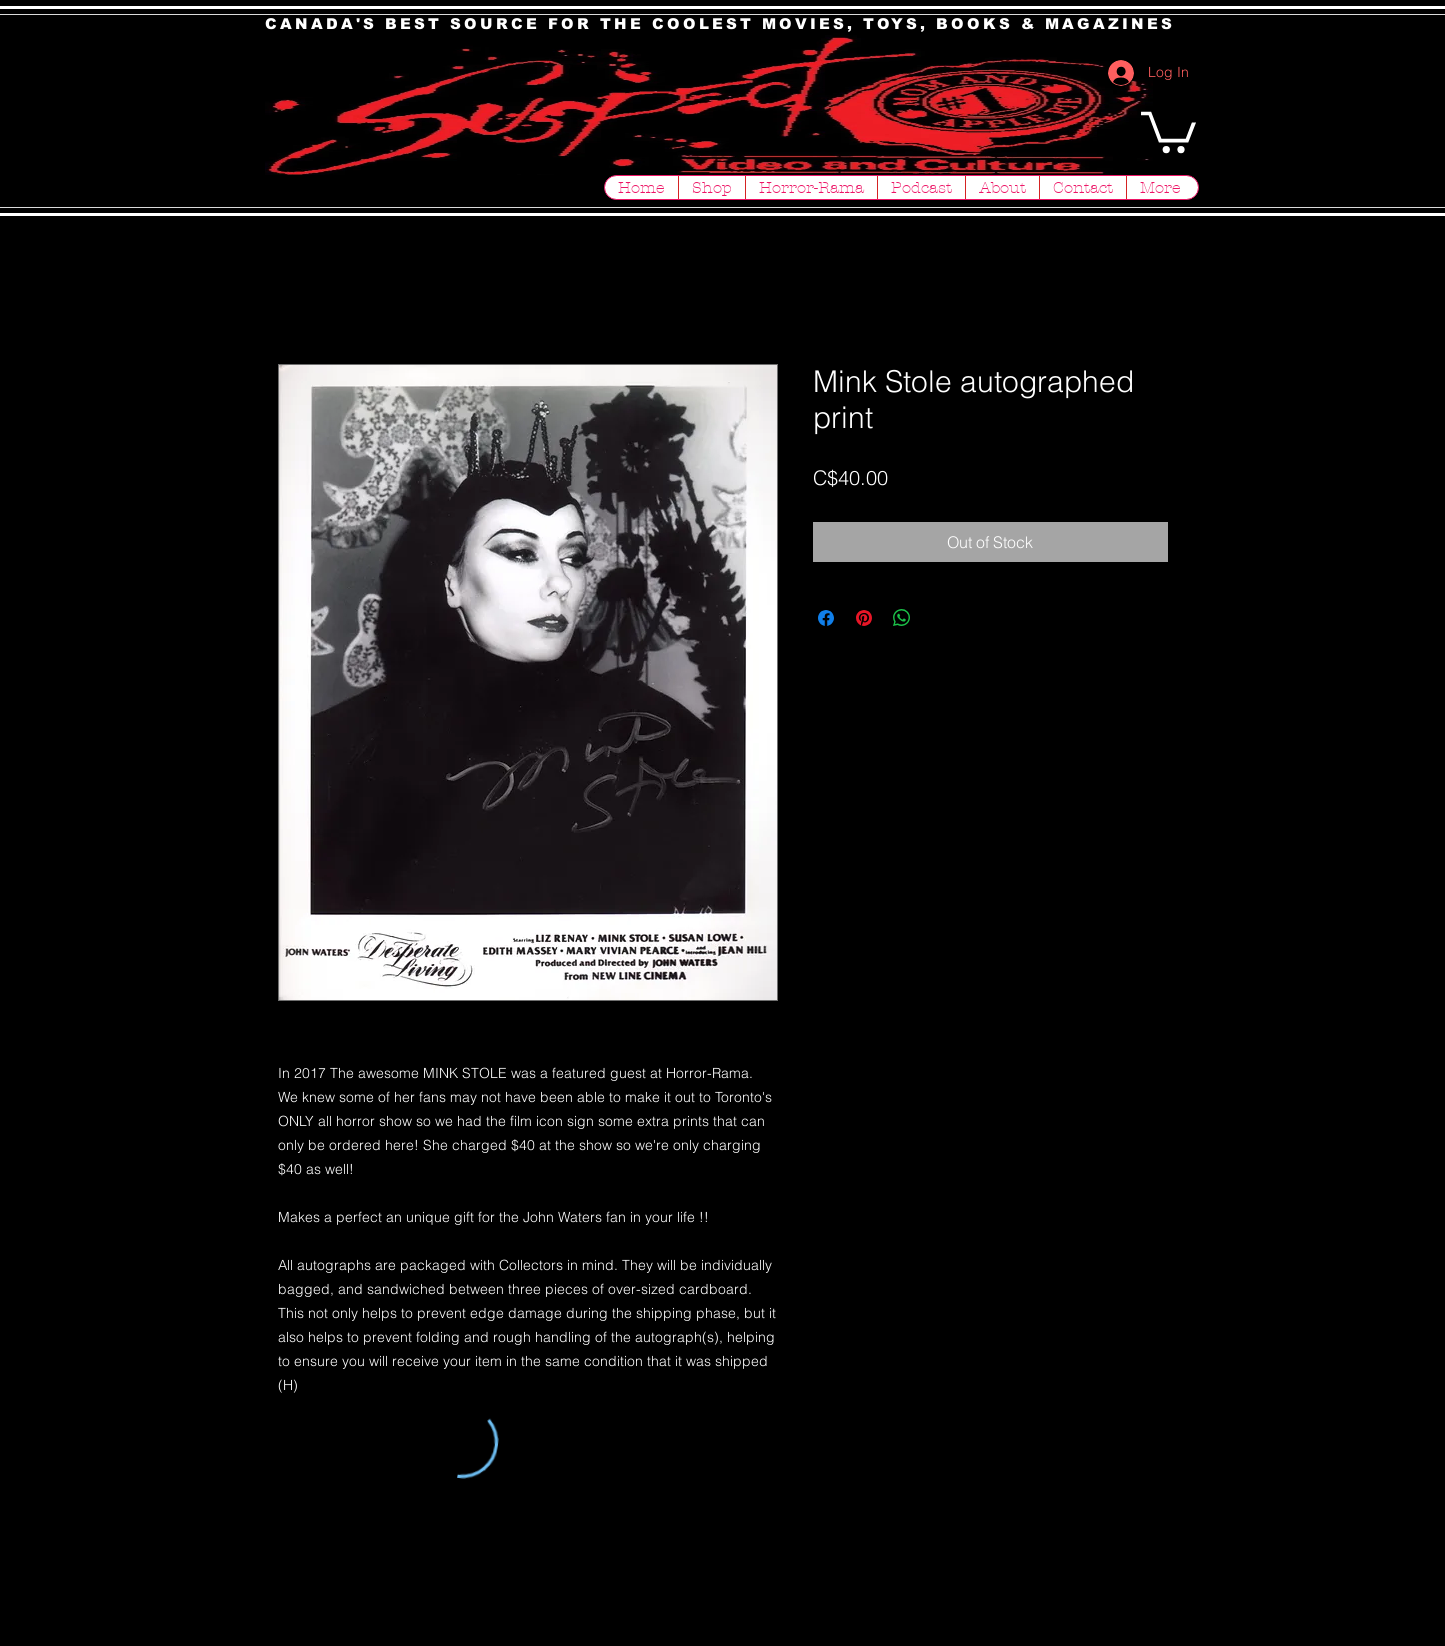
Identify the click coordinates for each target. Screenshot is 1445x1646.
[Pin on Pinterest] (864, 618)
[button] (1168, 130)
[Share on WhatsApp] (902, 618)
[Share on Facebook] (826, 618)
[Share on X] (940, 618)
